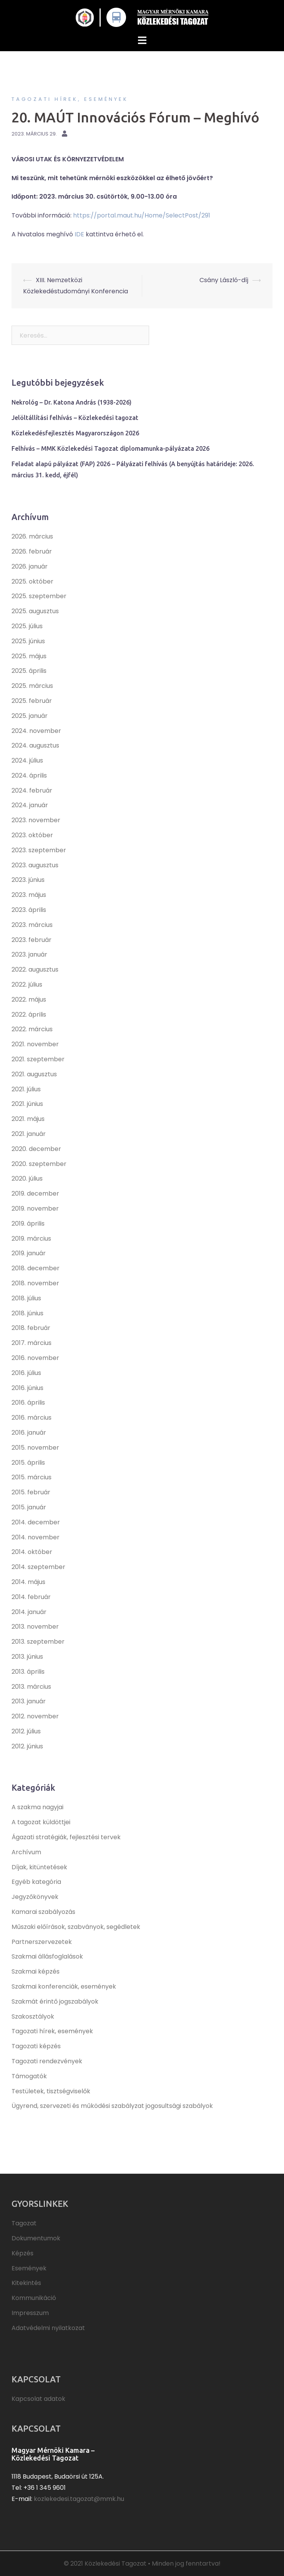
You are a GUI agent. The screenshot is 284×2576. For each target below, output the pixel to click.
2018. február (31, 1327)
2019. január (29, 1253)
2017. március (31, 1342)
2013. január (29, 1701)
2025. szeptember (39, 596)
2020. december (36, 1148)
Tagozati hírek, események (70, 99)
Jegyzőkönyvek (35, 1896)
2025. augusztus (35, 611)
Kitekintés (26, 2282)
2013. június (27, 1656)
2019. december (35, 1193)
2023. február (31, 939)
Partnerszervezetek (42, 1941)
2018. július (26, 1298)
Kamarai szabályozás (43, 1911)
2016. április (28, 1402)
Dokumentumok (36, 2238)
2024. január (30, 805)
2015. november (35, 1447)
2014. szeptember (38, 1566)
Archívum (26, 1852)
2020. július (27, 1178)
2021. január (29, 1133)
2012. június (27, 1746)
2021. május (28, 1118)
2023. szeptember (39, 850)
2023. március (32, 924)
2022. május (29, 999)
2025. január (30, 715)
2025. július (27, 626)
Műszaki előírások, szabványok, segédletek (76, 1926)
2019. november (35, 1208)
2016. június (27, 1387)
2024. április (29, 775)
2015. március (31, 1477)
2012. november (35, 1716)
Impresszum (30, 2312)
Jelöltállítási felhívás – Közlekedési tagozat (75, 417)
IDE (79, 234)
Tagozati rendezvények (47, 2061)
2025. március (32, 685)
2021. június (27, 1103)
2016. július (26, 1372)
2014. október (32, 1551)
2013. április (28, 1671)
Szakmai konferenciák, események (64, 1986)
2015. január (29, 1507)
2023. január (29, 954)
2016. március (31, 1417)
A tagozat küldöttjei (41, 1822)
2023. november (36, 820)
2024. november (36, 730)
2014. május (28, 1581)
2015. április (28, 1462)
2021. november (35, 1044)
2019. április (28, 1223)
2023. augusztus (35, 865)
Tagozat (24, 2223)
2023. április (29, 909)
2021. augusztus (34, 1074)
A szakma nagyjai (37, 1807)
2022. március (32, 1029)
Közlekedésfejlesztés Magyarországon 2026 (75, 433)
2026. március (32, 536)
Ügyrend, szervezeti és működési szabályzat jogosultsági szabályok (112, 2105)
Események (29, 2268)
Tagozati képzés (36, 2046)
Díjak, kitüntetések (39, 1867)
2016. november (35, 1357)
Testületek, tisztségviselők (51, 2091)
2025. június (28, 641)
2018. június (27, 1313)
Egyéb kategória (36, 1881)
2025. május (29, 656)
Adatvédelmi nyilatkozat (48, 2327)
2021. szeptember (38, 1059)
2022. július (27, 984)
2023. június (28, 879)
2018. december (36, 1268)
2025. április (29, 670)
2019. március (31, 1238)
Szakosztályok (33, 2016)
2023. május (29, 894)
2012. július (26, 1731)
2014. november (36, 1537)
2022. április (29, 1014)
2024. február (32, 790)
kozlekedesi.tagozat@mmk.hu (79, 2498)
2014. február (31, 1596)
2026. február (32, 551)
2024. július (27, 760)
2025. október (32, 581)
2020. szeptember (39, 1163)
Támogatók (29, 2076)
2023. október (32, 835)
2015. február (31, 1492)
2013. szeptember (38, 1641)
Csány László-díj (223, 280)
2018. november (35, 1283)
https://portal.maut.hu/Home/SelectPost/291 (141, 215)
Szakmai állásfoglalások (47, 1956)
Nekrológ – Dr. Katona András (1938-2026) (71, 402)
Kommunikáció (34, 2297)
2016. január (29, 1432)
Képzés (22, 2253)
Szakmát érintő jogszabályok (55, 2001)
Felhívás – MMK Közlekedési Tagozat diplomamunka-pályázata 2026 (110, 448)
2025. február (32, 700)
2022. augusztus (35, 969)
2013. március (31, 1686)
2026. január (30, 566)
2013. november (35, 1626)
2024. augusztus (35, 745)
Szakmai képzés (36, 1971)
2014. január (29, 1611)
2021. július (26, 1089)
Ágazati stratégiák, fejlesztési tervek (66, 1837)
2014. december (36, 1522)
